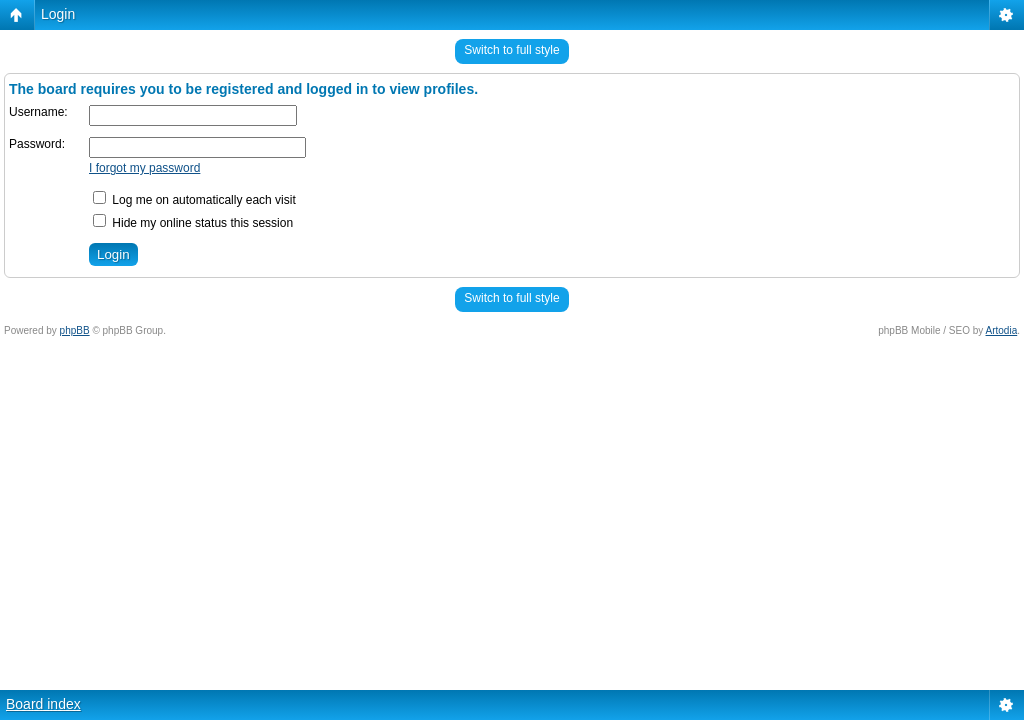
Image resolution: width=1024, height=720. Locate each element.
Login (58, 14)
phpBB (75, 330)
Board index (43, 704)
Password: (37, 144)
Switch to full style (511, 50)
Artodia (1002, 330)
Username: (38, 112)
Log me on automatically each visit (194, 200)
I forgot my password (144, 168)
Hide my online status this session (193, 223)
